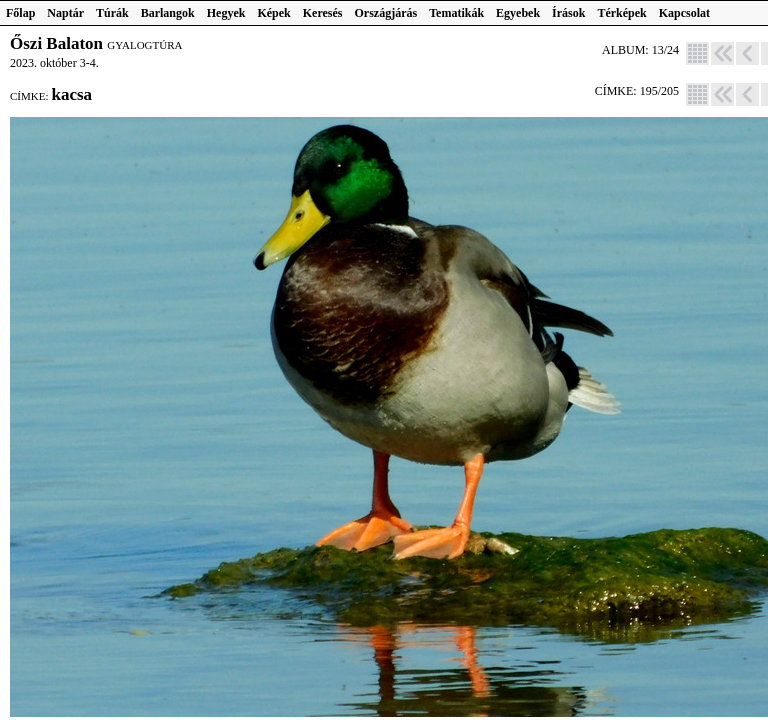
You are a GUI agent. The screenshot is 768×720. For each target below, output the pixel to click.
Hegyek (226, 13)
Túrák (112, 13)
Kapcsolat (684, 13)
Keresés (323, 13)
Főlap (20, 13)
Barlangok (168, 13)
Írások (568, 13)
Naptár (65, 13)
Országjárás (386, 13)
